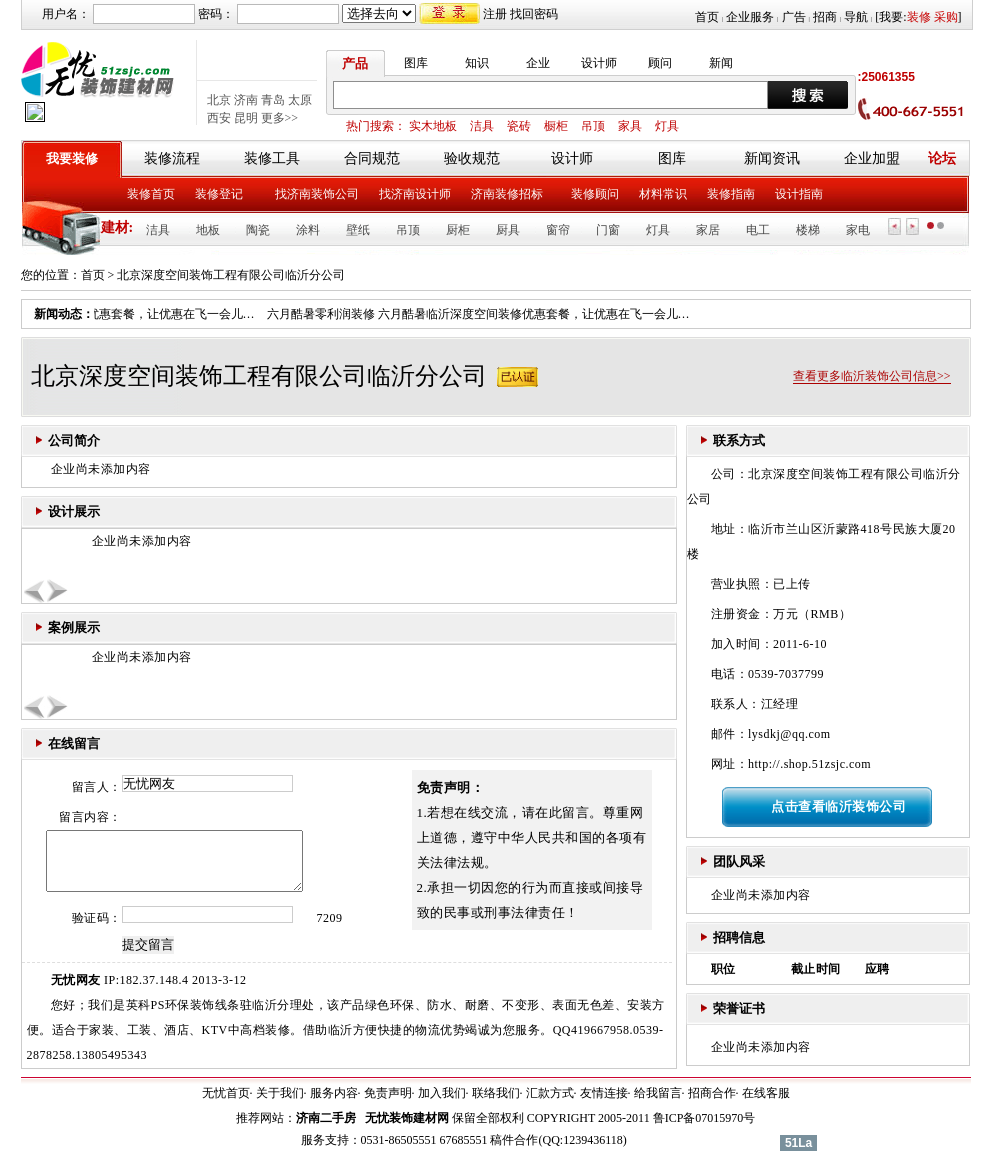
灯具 (667, 126)
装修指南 (731, 194)
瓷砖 (519, 126)
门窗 (608, 230)
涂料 (308, 230)
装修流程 (172, 158)
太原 (300, 100)
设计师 (599, 63)
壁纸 (358, 230)
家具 (630, 126)
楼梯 (808, 230)
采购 (946, 17)
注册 (495, 14)
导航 (856, 17)
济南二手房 (326, 1130)
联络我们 (496, 1105)
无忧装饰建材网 (407, 1130)
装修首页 (151, 194)
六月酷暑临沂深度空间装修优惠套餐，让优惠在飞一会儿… (539, 314)
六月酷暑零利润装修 (326, 314)
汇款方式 (550, 1105)
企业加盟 (872, 158)
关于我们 (280, 1105)
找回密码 (534, 14)
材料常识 (663, 194)
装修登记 (219, 194)
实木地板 (433, 126)
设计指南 (799, 194)
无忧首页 (226, 1105)
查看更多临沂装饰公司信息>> (872, 376)
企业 (538, 63)
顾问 (660, 63)
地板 (208, 230)
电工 (758, 230)
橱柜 (556, 126)
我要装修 (72, 158)
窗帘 (558, 230)
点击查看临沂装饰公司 (838, 806)
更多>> (280, 118)
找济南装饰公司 (317, 194)
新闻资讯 (772, 158)
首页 (707, 17)
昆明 (246, 118)
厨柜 (458, 230)
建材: (117, 227)
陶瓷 (258, 230)
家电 (858, 230)
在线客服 (766, 1105)
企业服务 (750, 17)
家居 (708, 230)
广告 (794, 17)
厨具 (508, 230)
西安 (219, 118)
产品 (355, 63)
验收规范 (472, 158)
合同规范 (372, 158)
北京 (219, 100)
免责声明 (388, 1105)
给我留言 (658, 1105)
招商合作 (712, 1105)
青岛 (273, 100)
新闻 (721, 63)
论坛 (942, 158)
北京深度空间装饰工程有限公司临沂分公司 (231, 275)
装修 (919, 17)
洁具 (482, 126)
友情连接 (604, 1105)
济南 (246, 100)
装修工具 (272, 158)
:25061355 (886, 77)
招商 (825, 17)
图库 (416, 63)
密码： (216, 14)
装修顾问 (595, 194)
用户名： (66, 14)
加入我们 (442, 1105)
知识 (477, 63)
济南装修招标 (507, 194)
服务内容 (334, 1105)
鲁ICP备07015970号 (704, 1130)
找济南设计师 (415, 194)
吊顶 (593, 126)
